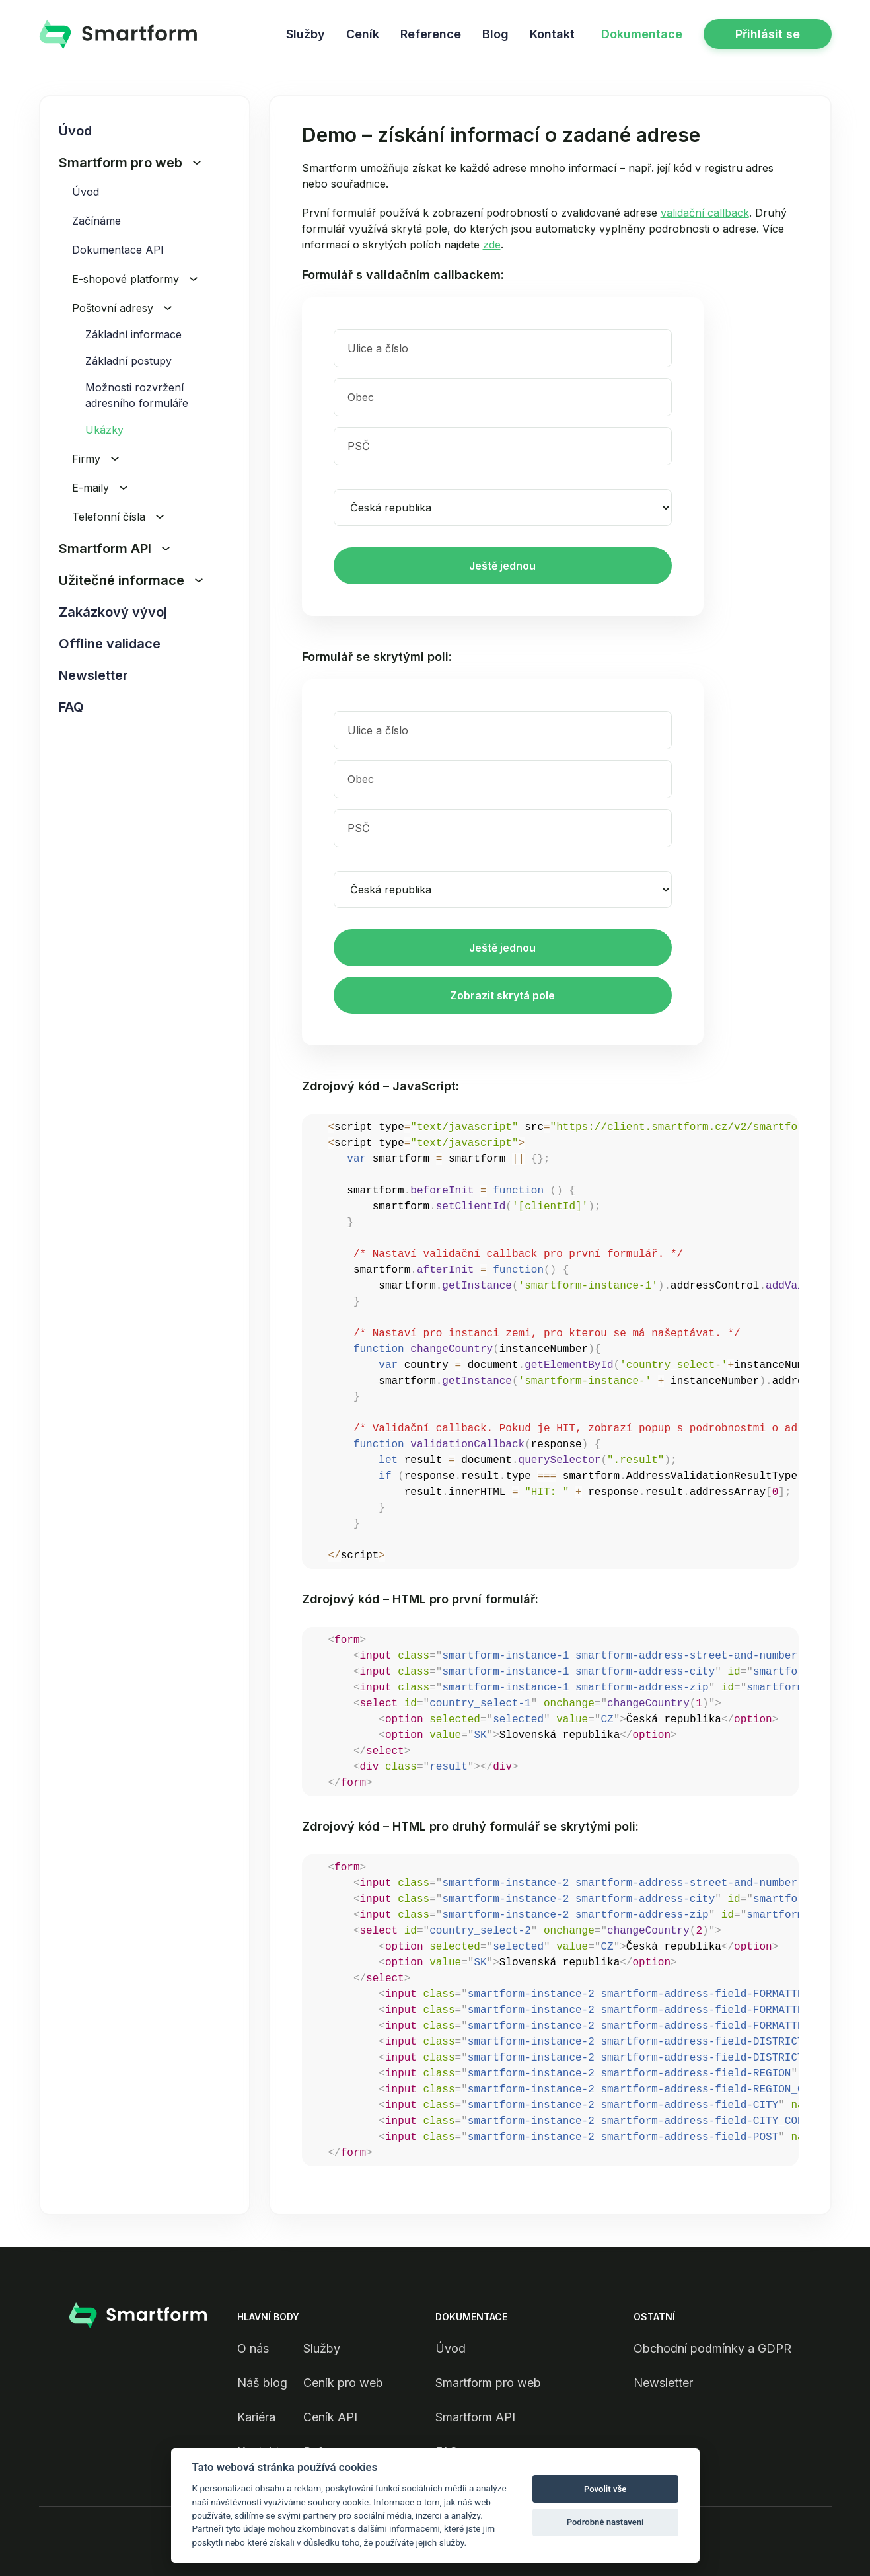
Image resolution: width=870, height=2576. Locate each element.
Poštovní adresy (122, 308)
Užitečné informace (131, 580)
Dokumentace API (118, 249)
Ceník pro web (343, 2383)
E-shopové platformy (135, 278)
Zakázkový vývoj (113, 612)
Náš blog (262, 2383)
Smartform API (114, 548)
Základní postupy (128, 360)
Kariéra (256, 2417)
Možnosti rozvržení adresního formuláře (136, 395)
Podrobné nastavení (605, 2522)
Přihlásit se (767, 34)
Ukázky (104, 429)
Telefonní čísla (118, 516)
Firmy (95, 458)
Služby (305, 34)
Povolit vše (605, 2489)
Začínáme (96, 220)
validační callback (705, 212)
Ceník (362, 34)
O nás (253, 2348)
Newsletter (93, 675)
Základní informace (133, 334)
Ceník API (330, 2417)
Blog (495, 34)
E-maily (99, 487)
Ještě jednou (502, 565)
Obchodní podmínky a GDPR (712, 2348)
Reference (430, 34)
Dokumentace (641, 34)
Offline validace (110, 644)
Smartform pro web (130, 162)
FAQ (71, 707)
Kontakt (552, 34)
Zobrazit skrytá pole (502, 995)
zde (492, 244)
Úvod (75, 131)
